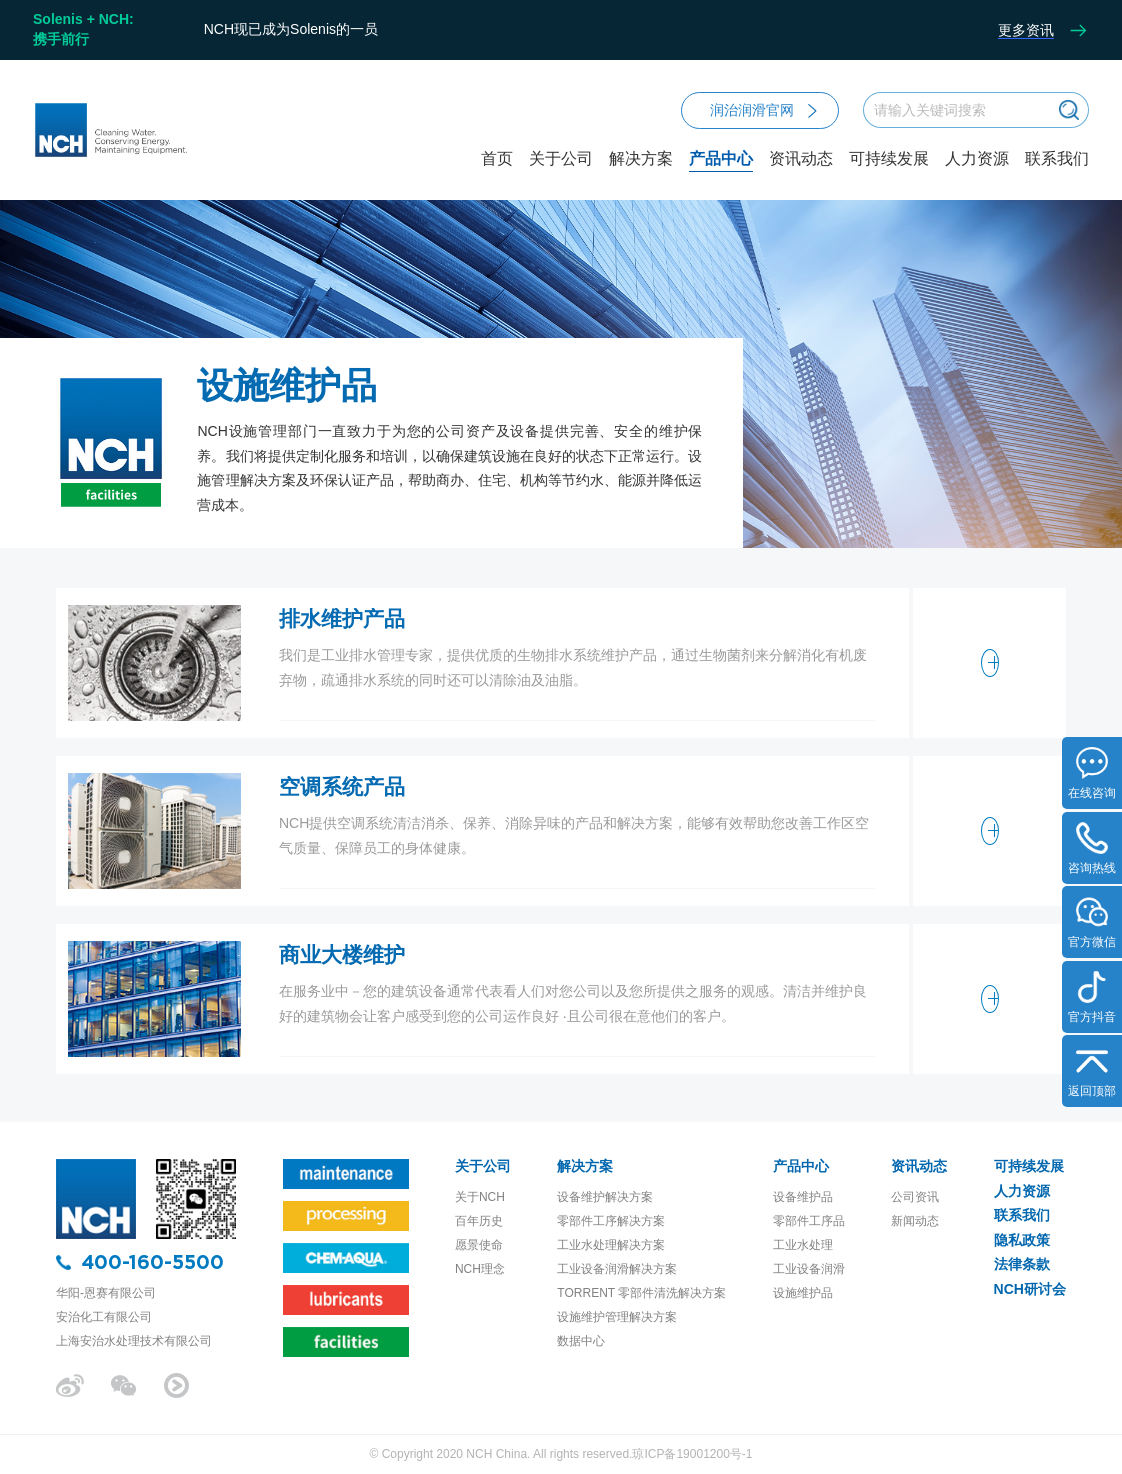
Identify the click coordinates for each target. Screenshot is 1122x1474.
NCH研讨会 (1030, 1289)
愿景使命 (479, 1245)
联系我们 (1057, 159)
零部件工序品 (809, 1221)
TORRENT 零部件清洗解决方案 (641, 1293)
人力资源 (977, 159)
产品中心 (721, 175)
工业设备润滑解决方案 (617, 1269)
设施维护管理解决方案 (617, 1317)
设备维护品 (803, 1197)
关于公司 (561, 175)
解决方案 (641, 175)
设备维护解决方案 (605, 1197)
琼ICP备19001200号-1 (692, 1454)
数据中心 (581, 1341)
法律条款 (1022, 1264)
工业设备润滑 (809, 1269)
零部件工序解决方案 (611, 1221)
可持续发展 (889, 159)
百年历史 (479, 1221)
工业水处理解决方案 (611, 1245)
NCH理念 (480, 1269)
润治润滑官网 (763, 110)
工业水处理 (803, 1245)
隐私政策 (1022, 1240)
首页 (497, 159)
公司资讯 (915, 1197)
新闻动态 (915, 1221)
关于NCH (480, 1197)
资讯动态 (801, 175)
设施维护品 (803, 1293)
